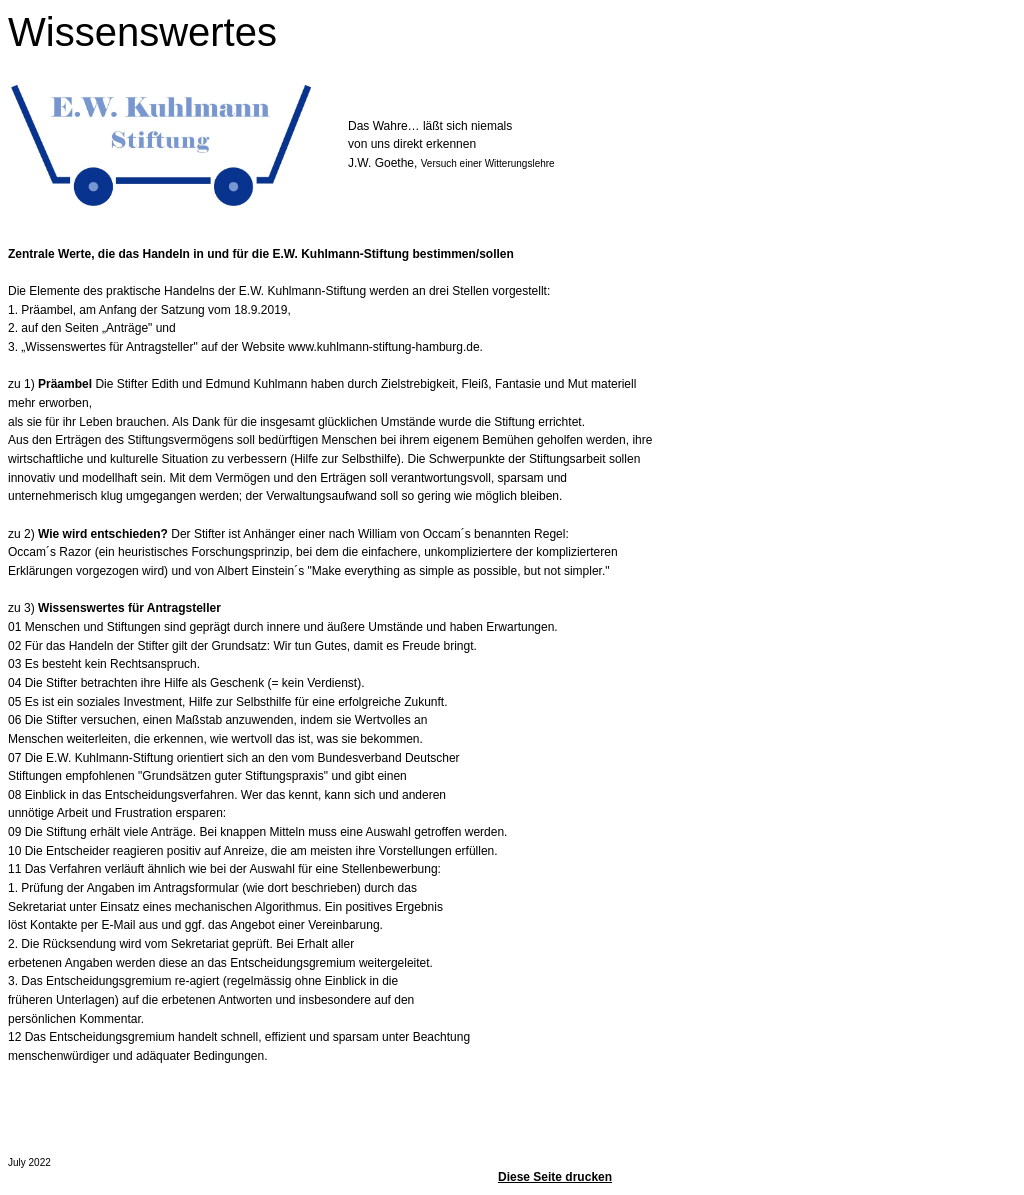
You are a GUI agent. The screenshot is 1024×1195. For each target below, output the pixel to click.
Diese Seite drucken (555, 1177)
